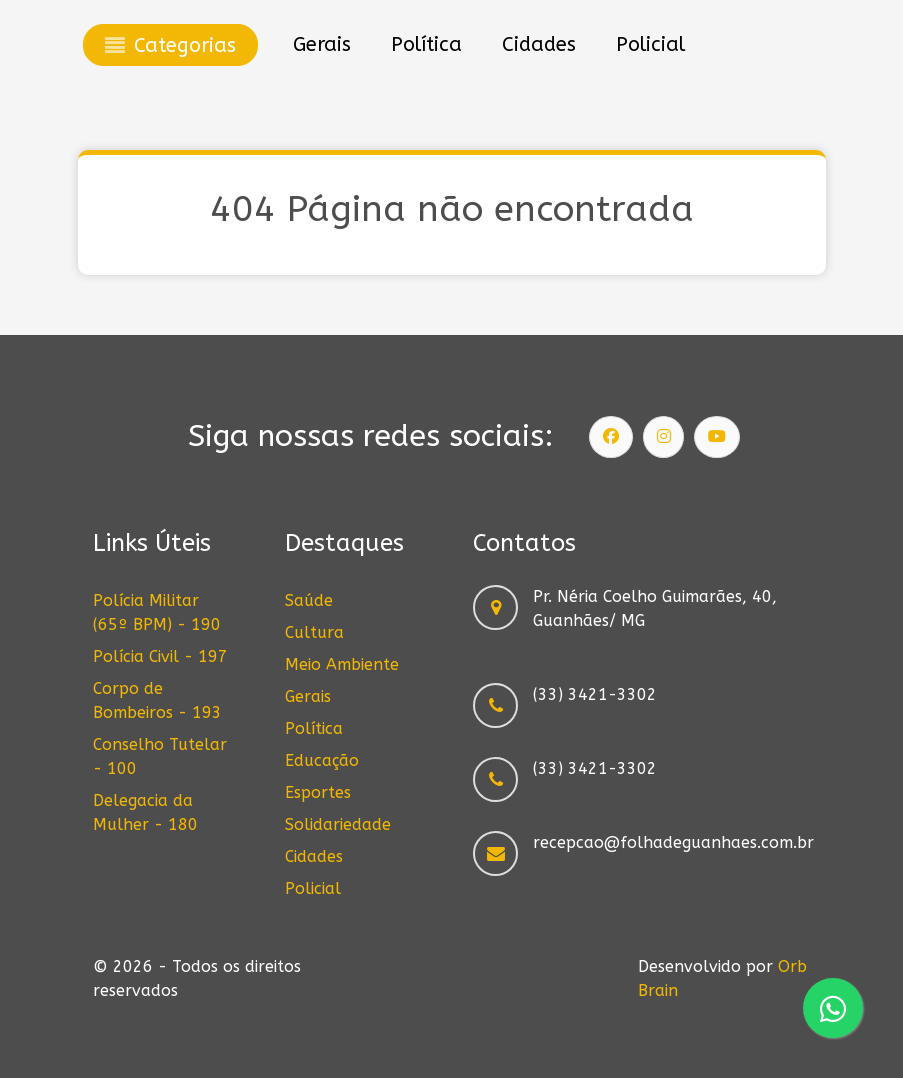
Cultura (314, 632)
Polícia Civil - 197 (160, 656)
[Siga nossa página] (611, 437)
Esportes (318, 792)
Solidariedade (338, 824)
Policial (313, 888)
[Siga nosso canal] (717, 437)
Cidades (314, 856)
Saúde (309, 600)
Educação (322, 760)
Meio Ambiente (342, 664)
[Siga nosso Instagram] (664, 437)
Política (314, 728)
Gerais (308, 696)
